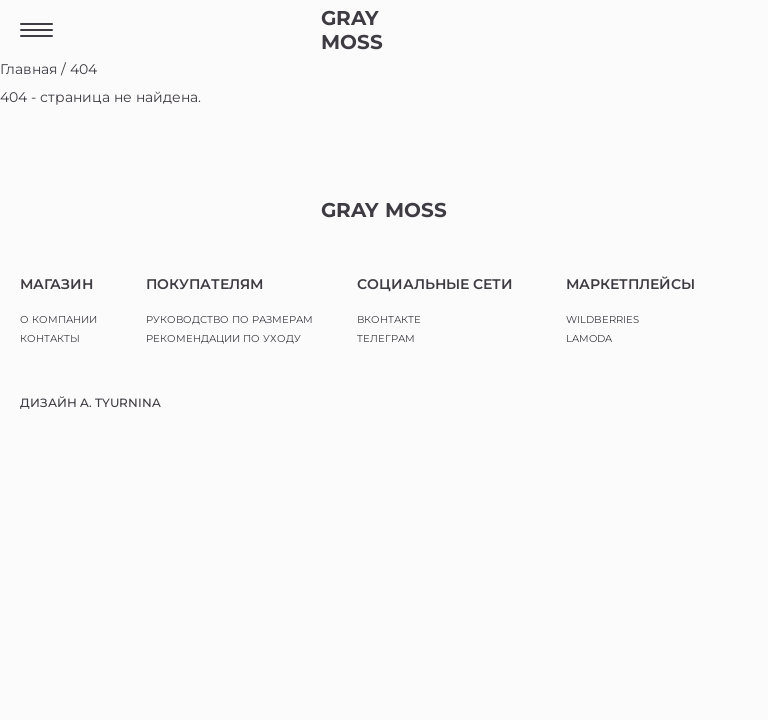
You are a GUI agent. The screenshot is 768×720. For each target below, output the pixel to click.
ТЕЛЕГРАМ (386, 338)
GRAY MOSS (352, 30)
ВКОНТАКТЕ (389, 319)
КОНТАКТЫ (50, 338)
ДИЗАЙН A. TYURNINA (90, 402)
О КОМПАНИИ (58, 319)
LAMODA (589, 338)
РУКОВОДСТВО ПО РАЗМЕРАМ (229, 319)
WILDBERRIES (602, 319)
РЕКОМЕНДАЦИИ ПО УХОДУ (223, 338)
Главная (28, 69)
